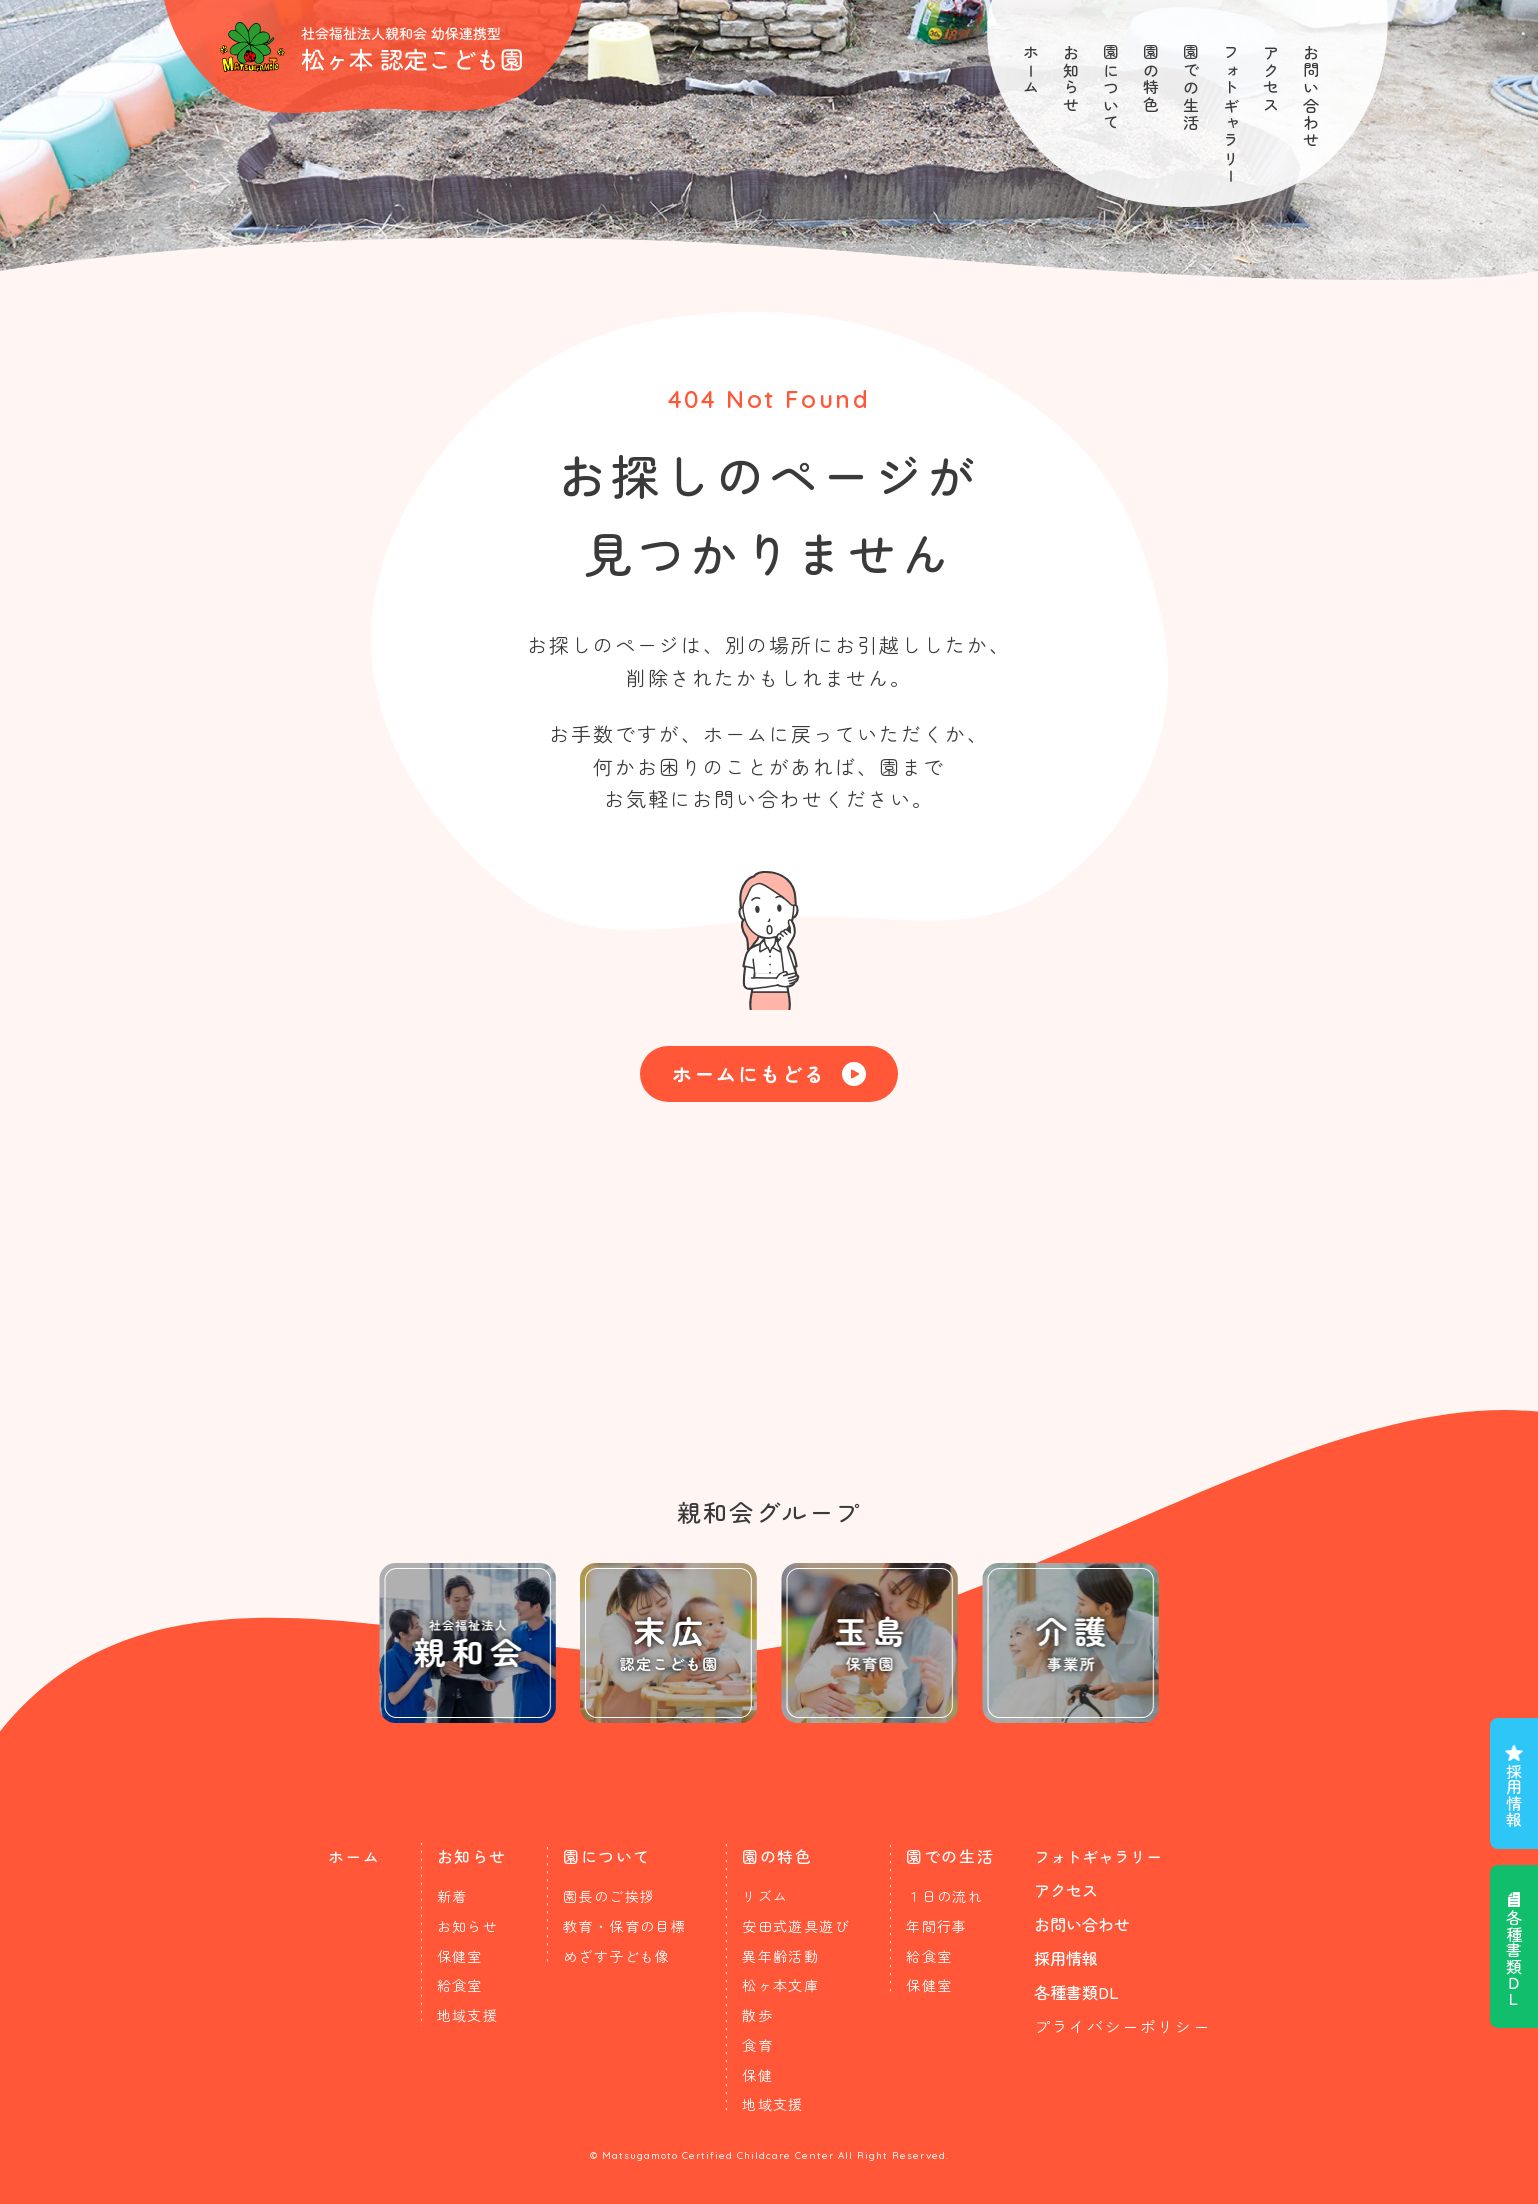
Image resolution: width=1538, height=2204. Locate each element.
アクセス (1271, 79)
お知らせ (1071, 79)
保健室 (460, 1956)
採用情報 (1514, 1795)
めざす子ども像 (617, 1956)
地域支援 (468, 2015)
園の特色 (1151, 79)
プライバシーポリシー (1122, 2026)
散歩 (757, 2015)
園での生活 (1191, 88)
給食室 (460, 1985)
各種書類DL (1076, 1992)
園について (1111, 88)
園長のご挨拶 (609, 1896)
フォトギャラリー (1231, 114)
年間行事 (937, 1926)
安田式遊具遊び (796, 1926)
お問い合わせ (1311, 97)
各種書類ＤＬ (1514, 1958)
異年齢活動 (780, 1956)
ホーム (1031, 70)
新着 (452, 1896)
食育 (757, 2045)
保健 (757, 2075)
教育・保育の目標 (624, 1926)
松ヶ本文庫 (780, 1985)
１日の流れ (944, 1896)
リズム (765, 1896)
